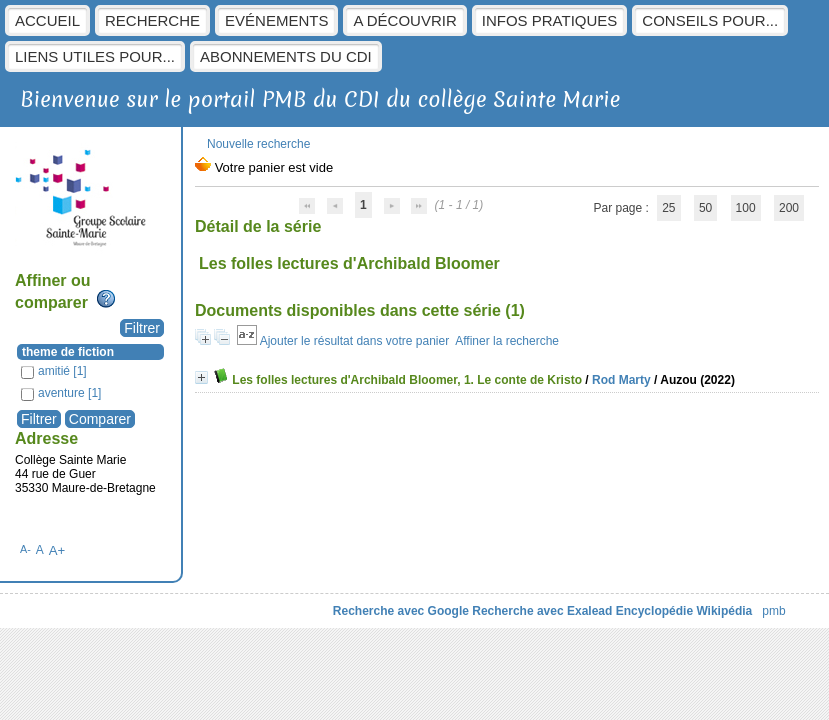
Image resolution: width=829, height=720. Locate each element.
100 (746, 208)
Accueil (47, 20)
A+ (57, 550)
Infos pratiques (550, 20)
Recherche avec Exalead (542, 611)
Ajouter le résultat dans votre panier (354, 341)
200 (789, 208)
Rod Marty (621, 380)
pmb (773, 611)
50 (705, 208)
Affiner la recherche (507, 341)
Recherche (152, 20)
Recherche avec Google (401, 611)
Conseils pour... (710, 20)
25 (668, 208)
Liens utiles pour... (95, 56)
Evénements (276, 20)
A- (25, 549)
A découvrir (404, 20)
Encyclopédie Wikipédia (684, 611)
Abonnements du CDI (286, 56)
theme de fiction (68, 352)
